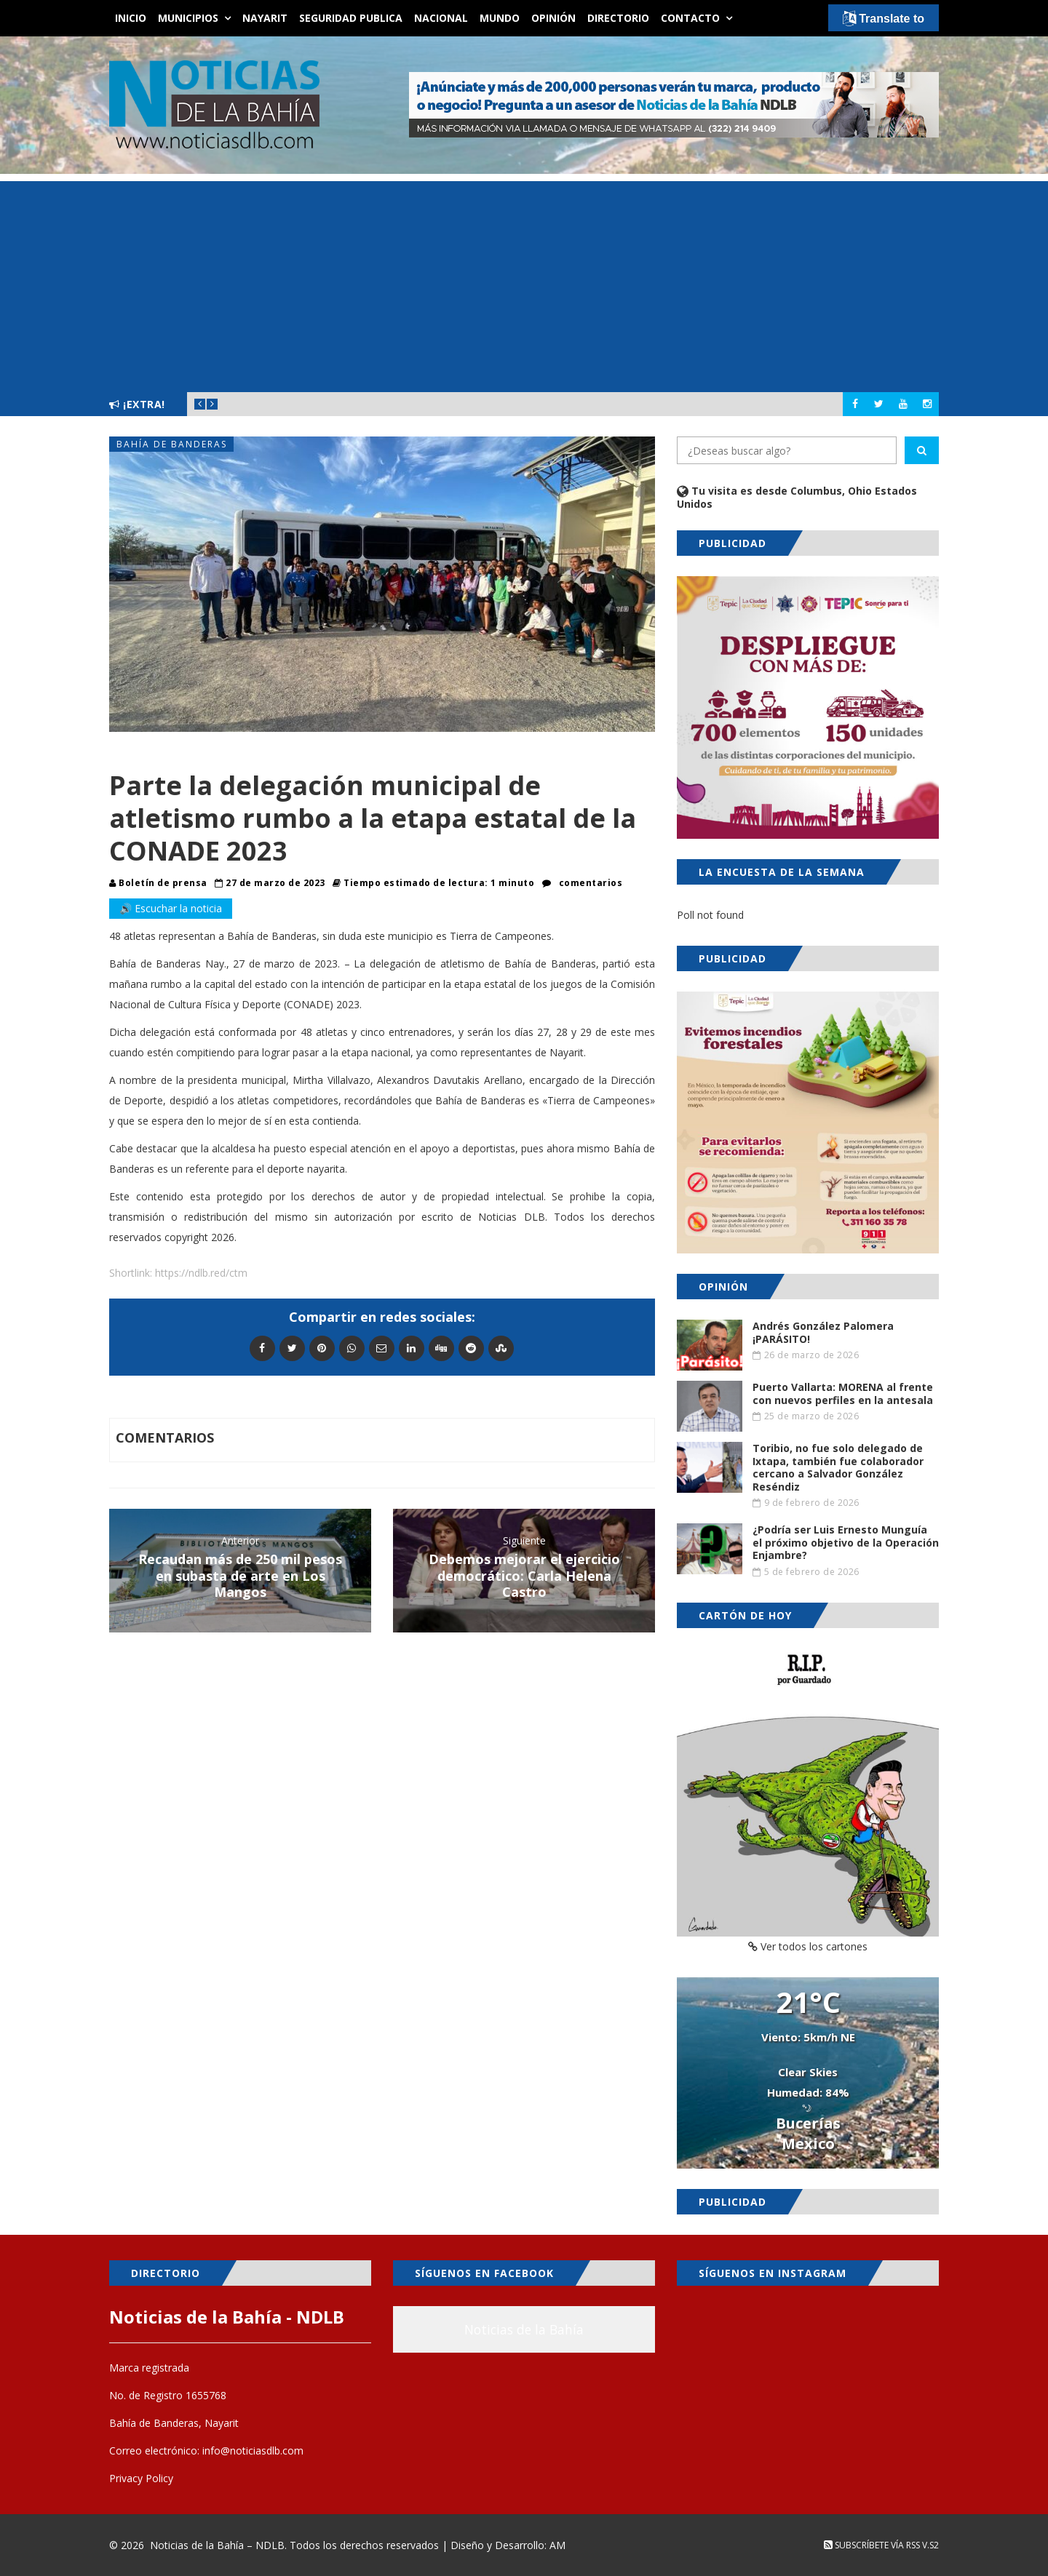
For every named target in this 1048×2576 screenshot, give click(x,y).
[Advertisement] (524, 283)
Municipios (188, 18)
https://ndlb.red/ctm (201, 1273)
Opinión (553, 18)
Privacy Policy (141, 2478)
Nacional (441, 18)
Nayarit (264, 18)
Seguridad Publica (350, 18)
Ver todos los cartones (808, 1946)
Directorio (618, 18)
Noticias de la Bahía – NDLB (217, 2545)
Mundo (500, 18)
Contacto (690, 18)
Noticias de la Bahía (524, 2329)
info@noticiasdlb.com (252, 2450)
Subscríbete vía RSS (872, 2545)
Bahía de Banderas (171, 444)
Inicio (130, 18)
